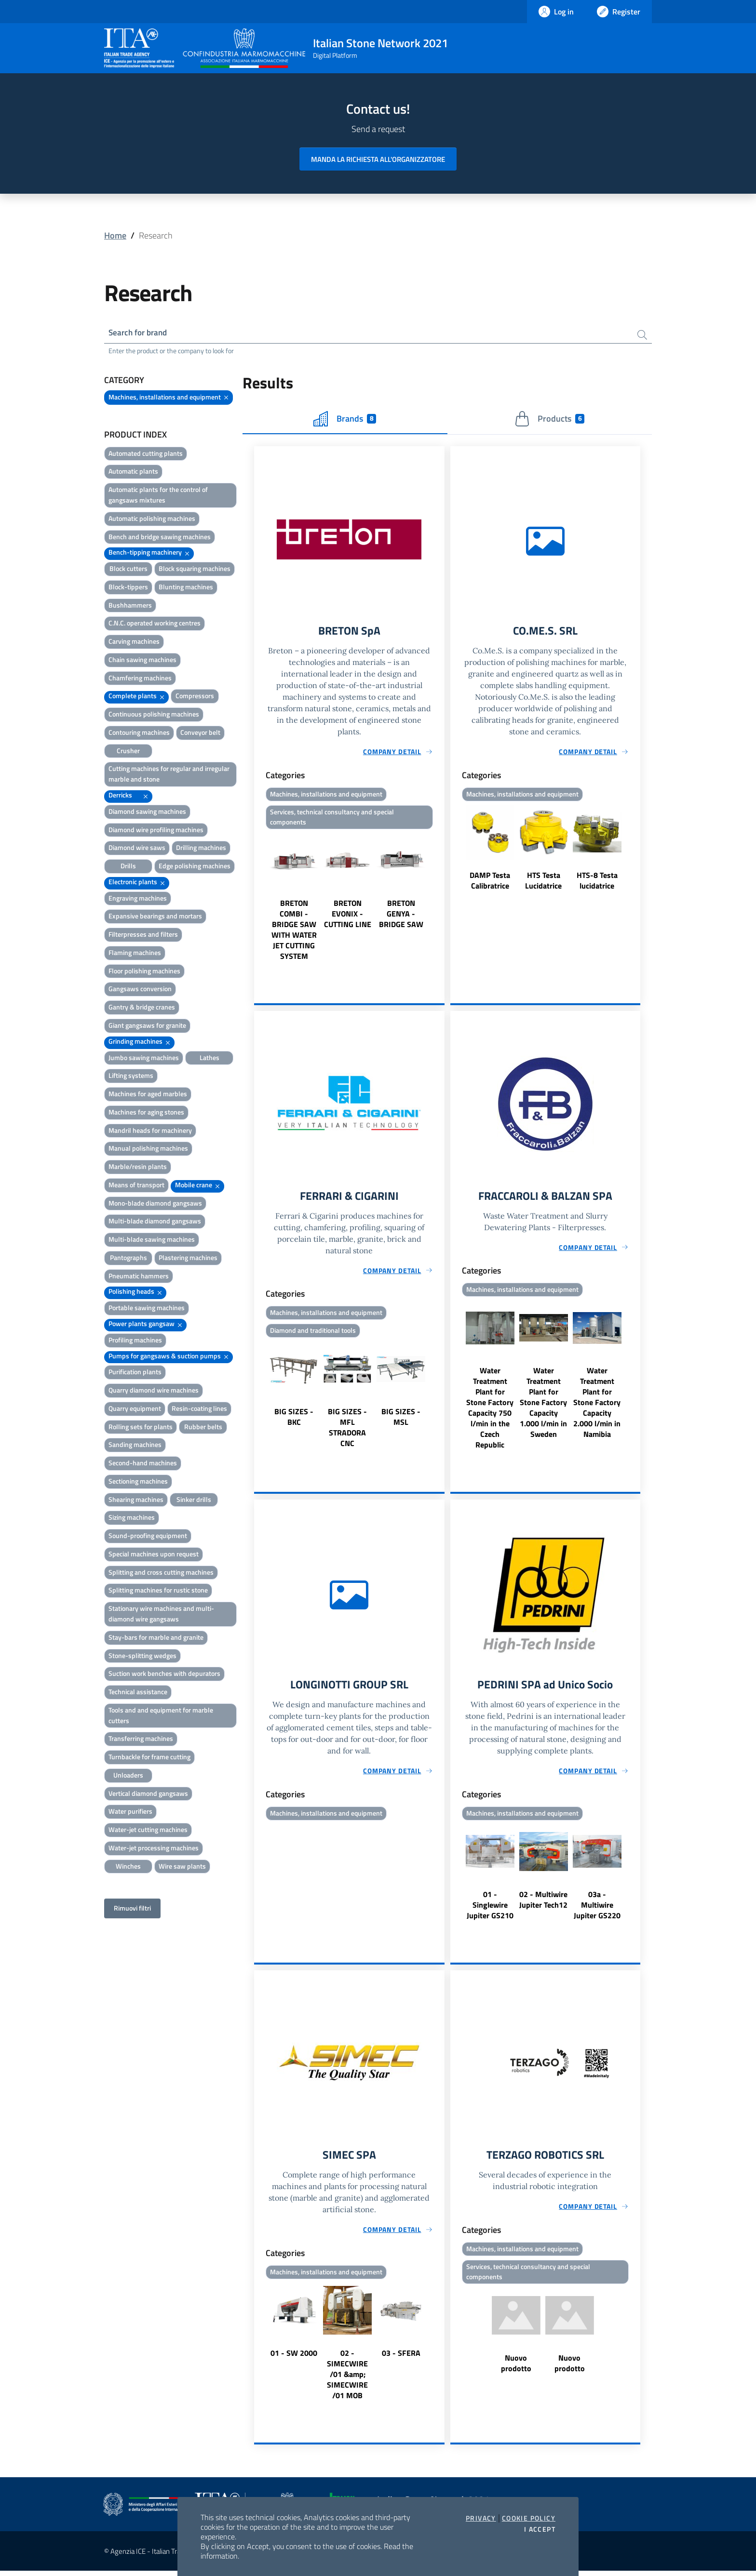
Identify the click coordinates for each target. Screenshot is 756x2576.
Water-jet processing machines (153, 1849)
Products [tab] (549, 419)
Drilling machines (201, 849)
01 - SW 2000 (293, 2358)
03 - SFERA (401, 2358)
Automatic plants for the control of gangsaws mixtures (158, 496)
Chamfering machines (140, 679)
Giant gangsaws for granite (147, 1026)
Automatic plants (133, 472)
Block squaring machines (194, 570)
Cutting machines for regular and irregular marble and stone (169, 775)
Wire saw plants (182, 1867)
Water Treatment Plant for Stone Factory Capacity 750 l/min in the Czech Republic (489, 1411)
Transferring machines (140, 1740)
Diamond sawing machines (147, 812)
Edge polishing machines (194, 867)
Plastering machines (188, 1258)
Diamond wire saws (136, 849)
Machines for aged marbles (147, 1094)
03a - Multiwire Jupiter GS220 (597, 1909)
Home (115, 235)
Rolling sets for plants (140, 1427)
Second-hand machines (142, 1464)
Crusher (128, 751)
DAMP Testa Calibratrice (490, 882)
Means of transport (136, 1186)
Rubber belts (203, 1427)
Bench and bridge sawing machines (159, 537)
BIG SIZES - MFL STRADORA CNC (347, 1431)
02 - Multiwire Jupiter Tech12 (543, 1904)
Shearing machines (135, 1500)
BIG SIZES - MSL (400, 1421)
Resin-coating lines (199, 1409)
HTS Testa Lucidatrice (543, 882)
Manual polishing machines (148, 1149)
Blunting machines (186, 588)
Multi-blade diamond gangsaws (154, 1222)
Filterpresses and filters (143, 935)
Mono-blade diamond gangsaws (155, 1204)
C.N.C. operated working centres (154, 624)
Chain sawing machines (142, 660)
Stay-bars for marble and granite (155, 1638)
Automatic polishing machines (151, 519)
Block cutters (128, 570)
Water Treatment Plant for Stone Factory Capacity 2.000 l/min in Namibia (597, 1406)
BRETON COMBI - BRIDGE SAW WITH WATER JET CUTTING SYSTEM (294, 932)
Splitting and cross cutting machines (161, 1573)
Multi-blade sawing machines (151, 1240)
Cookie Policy (528, 2518)
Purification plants (135, 1373)
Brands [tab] (344, 419)
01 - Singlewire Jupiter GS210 (490, 1909)
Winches (128, 1867)
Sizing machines (131, 1519)
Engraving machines (137, 899)
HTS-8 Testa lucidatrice (597, 882)
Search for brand (139, 333)
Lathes (209, 1058)
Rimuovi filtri (132, 1909)
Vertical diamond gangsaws (148, 1794)
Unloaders (128, 1776)
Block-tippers (128, 588)
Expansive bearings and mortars (155, 917)
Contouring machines (139, 733)
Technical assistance (137, 1693)
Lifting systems (130, 1077)
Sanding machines (135, 1446)
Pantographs (128, 1258)
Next (440, 899)
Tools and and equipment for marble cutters (160, 1716)
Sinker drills (193, 1500)
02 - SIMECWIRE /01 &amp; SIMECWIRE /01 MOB (347, 2379)
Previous (258, 899)
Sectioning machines (138, 1482)
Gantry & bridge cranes (141, 1008)
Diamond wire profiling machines (155, 830)
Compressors (195, 697)
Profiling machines (135, 1341)
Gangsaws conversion (140, 990)
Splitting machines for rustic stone (158, 1591)
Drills (128, 867)
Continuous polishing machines (153, 715)
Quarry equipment (134, 1409)
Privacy (481, 2518)
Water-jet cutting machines (148, 1831)
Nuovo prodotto (516, 2369)
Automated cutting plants (145, 454)
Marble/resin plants (137, 1168)
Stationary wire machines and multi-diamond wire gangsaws (161, 1615)
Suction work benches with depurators (164, 1675)
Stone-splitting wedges (142, 1656)
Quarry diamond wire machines (153, 1391)
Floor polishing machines (144, 972)
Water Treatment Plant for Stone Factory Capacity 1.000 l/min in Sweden (543, 1406)
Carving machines (134, 642)
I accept (539, 2529)
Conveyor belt (200, 733)
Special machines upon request (153, 1555)
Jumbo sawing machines (143, 1058)
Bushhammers (130, 606)
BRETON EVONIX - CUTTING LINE (347, 916)
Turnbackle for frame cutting (149, 1758)
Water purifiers (130, 1812)
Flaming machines (134, 953)
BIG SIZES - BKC (293, 1421)
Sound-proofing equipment (147, 1537)
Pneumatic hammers (138, 1277)
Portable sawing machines (146, 1309)
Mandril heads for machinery (150, 1131)
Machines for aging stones (146, 1113)
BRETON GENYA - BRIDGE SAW (401, 916)
